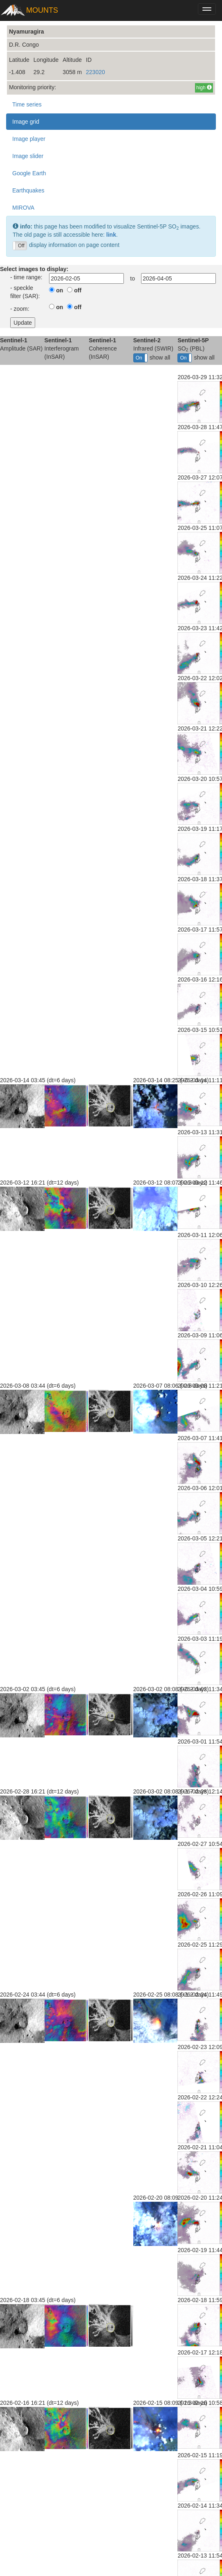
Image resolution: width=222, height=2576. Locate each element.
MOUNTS (42, 10)
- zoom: (19, 308)
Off (21, 246)
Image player (28, 139)
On (139, 358)
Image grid (25, 121)
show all (151, 357)
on (59, 290)
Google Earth (29, 173)
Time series (27, 104)
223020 (95, 72)
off (77, 290)
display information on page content (66, 245)
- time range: (26, 277)
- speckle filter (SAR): (25, 292)
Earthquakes (28, 190)
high (204, 87)
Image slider (27, 156)
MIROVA (23, 207)
